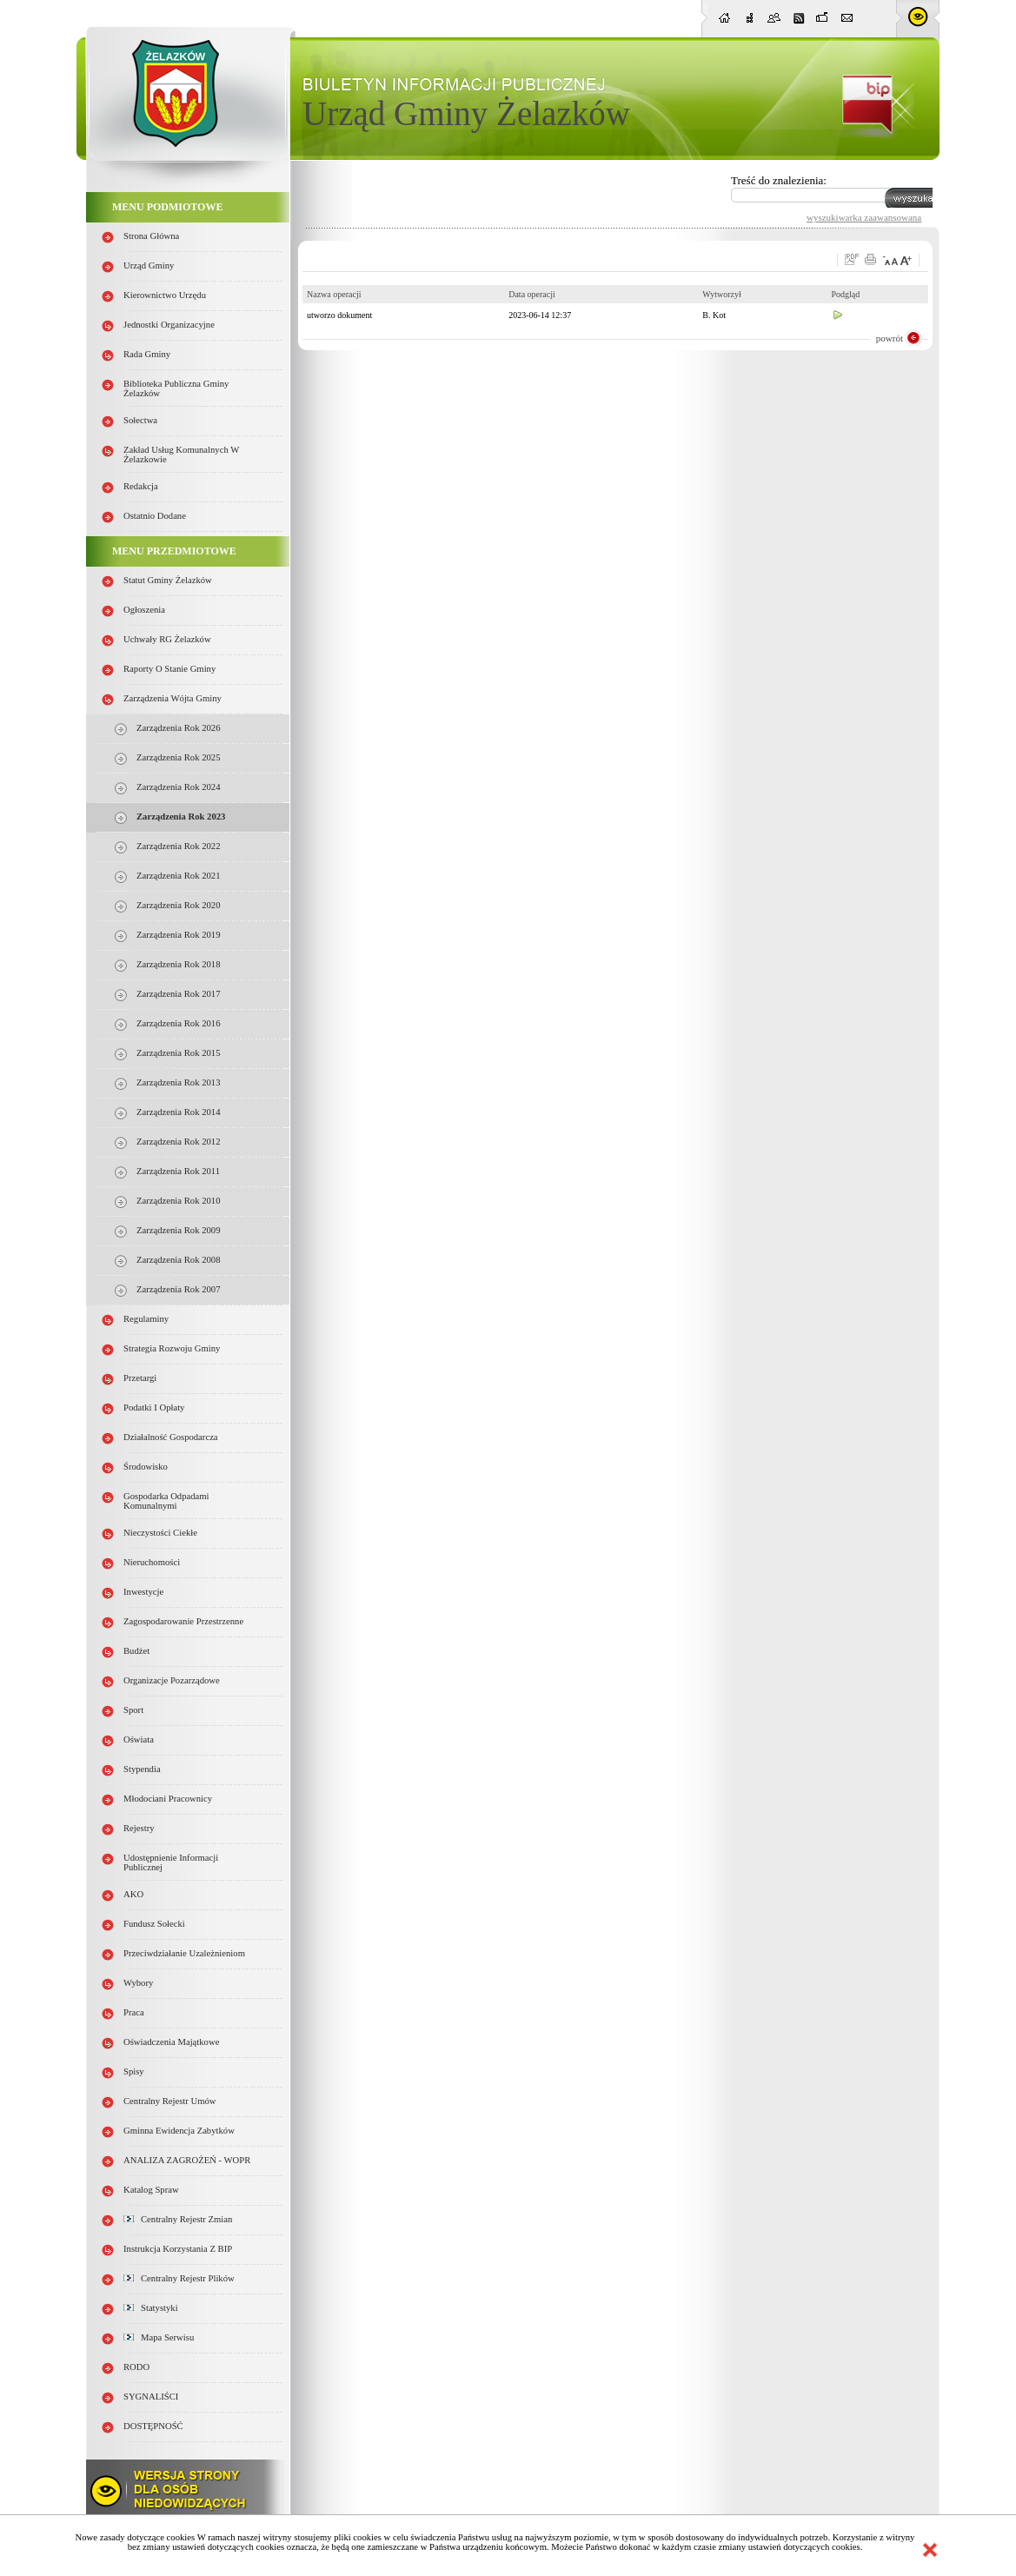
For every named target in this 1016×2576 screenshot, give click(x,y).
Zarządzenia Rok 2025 (178, 757)
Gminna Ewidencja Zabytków (179, 2130)
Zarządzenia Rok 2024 (178, 787)
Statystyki (150, 2308)
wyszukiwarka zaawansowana (864, 217)
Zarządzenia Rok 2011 (178, 1171)
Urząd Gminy (148, 265)
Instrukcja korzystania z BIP (177, 2249)
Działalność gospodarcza (170, 1437)
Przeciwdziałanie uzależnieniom (184, 1953)
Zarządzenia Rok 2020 (178, 905)
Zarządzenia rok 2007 (178, 1289)
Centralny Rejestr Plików (179, 2278)
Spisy (133, 2071)
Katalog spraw (151, 2189)
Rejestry (139, 1828)
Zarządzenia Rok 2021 (178, 875)
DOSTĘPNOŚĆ (153, 2426)
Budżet (136, 1651)
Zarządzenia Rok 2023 (180, 816)
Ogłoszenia (144, 609)
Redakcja (140, 486)
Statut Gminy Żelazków (167, 580)
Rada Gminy (146, 354)
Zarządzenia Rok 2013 (178, 1082)
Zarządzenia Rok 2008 (178, 1260)
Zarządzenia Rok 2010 (178, 1200)
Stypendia (142, 1769)
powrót (889, 338)
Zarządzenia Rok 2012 (178, 1141)
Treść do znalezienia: (779, 180)
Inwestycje (143, 1592)
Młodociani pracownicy (167, 1798)
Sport (133, 1710)
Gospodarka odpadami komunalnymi (166, 1500)
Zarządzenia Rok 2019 (178, 934)
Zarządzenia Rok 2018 (178, 964)
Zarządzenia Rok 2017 (178, 994)
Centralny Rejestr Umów (169, 2101)
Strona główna (151, 236)
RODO (136, 2367)
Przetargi (139, 1378)
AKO (133, 1894)
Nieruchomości (151, 1562)
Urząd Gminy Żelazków (466, 113)
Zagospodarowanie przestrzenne (183, 1621)
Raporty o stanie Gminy (169, 669)
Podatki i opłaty (153, 1407)
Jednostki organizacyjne (169, 324)
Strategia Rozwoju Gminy (171, 1348)
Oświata (138, 1739)
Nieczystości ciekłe (160, 1532)
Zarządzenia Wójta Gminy (172, 698)
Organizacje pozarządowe (171, 1680)
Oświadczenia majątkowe (171, 2042)
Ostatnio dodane (154, 516)
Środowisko (145, 1466)
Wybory (138, 1983)
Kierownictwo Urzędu (164, 295)
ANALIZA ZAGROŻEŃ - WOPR (186, 2160)
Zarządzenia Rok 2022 (178, 846)
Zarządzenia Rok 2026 (178, 728)
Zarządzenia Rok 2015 (178, 1053)
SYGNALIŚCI (150, 2396)
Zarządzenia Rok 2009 (178, 1230)
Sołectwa (140, 420)
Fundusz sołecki (154, 1924)
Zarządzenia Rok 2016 (178, 1023)
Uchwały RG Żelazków (167, 639)
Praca (133, 2012)
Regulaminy (146, 1319)
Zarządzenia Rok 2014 (178, 1112)
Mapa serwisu (158, 2337)
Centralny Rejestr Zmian (177, 2219)
